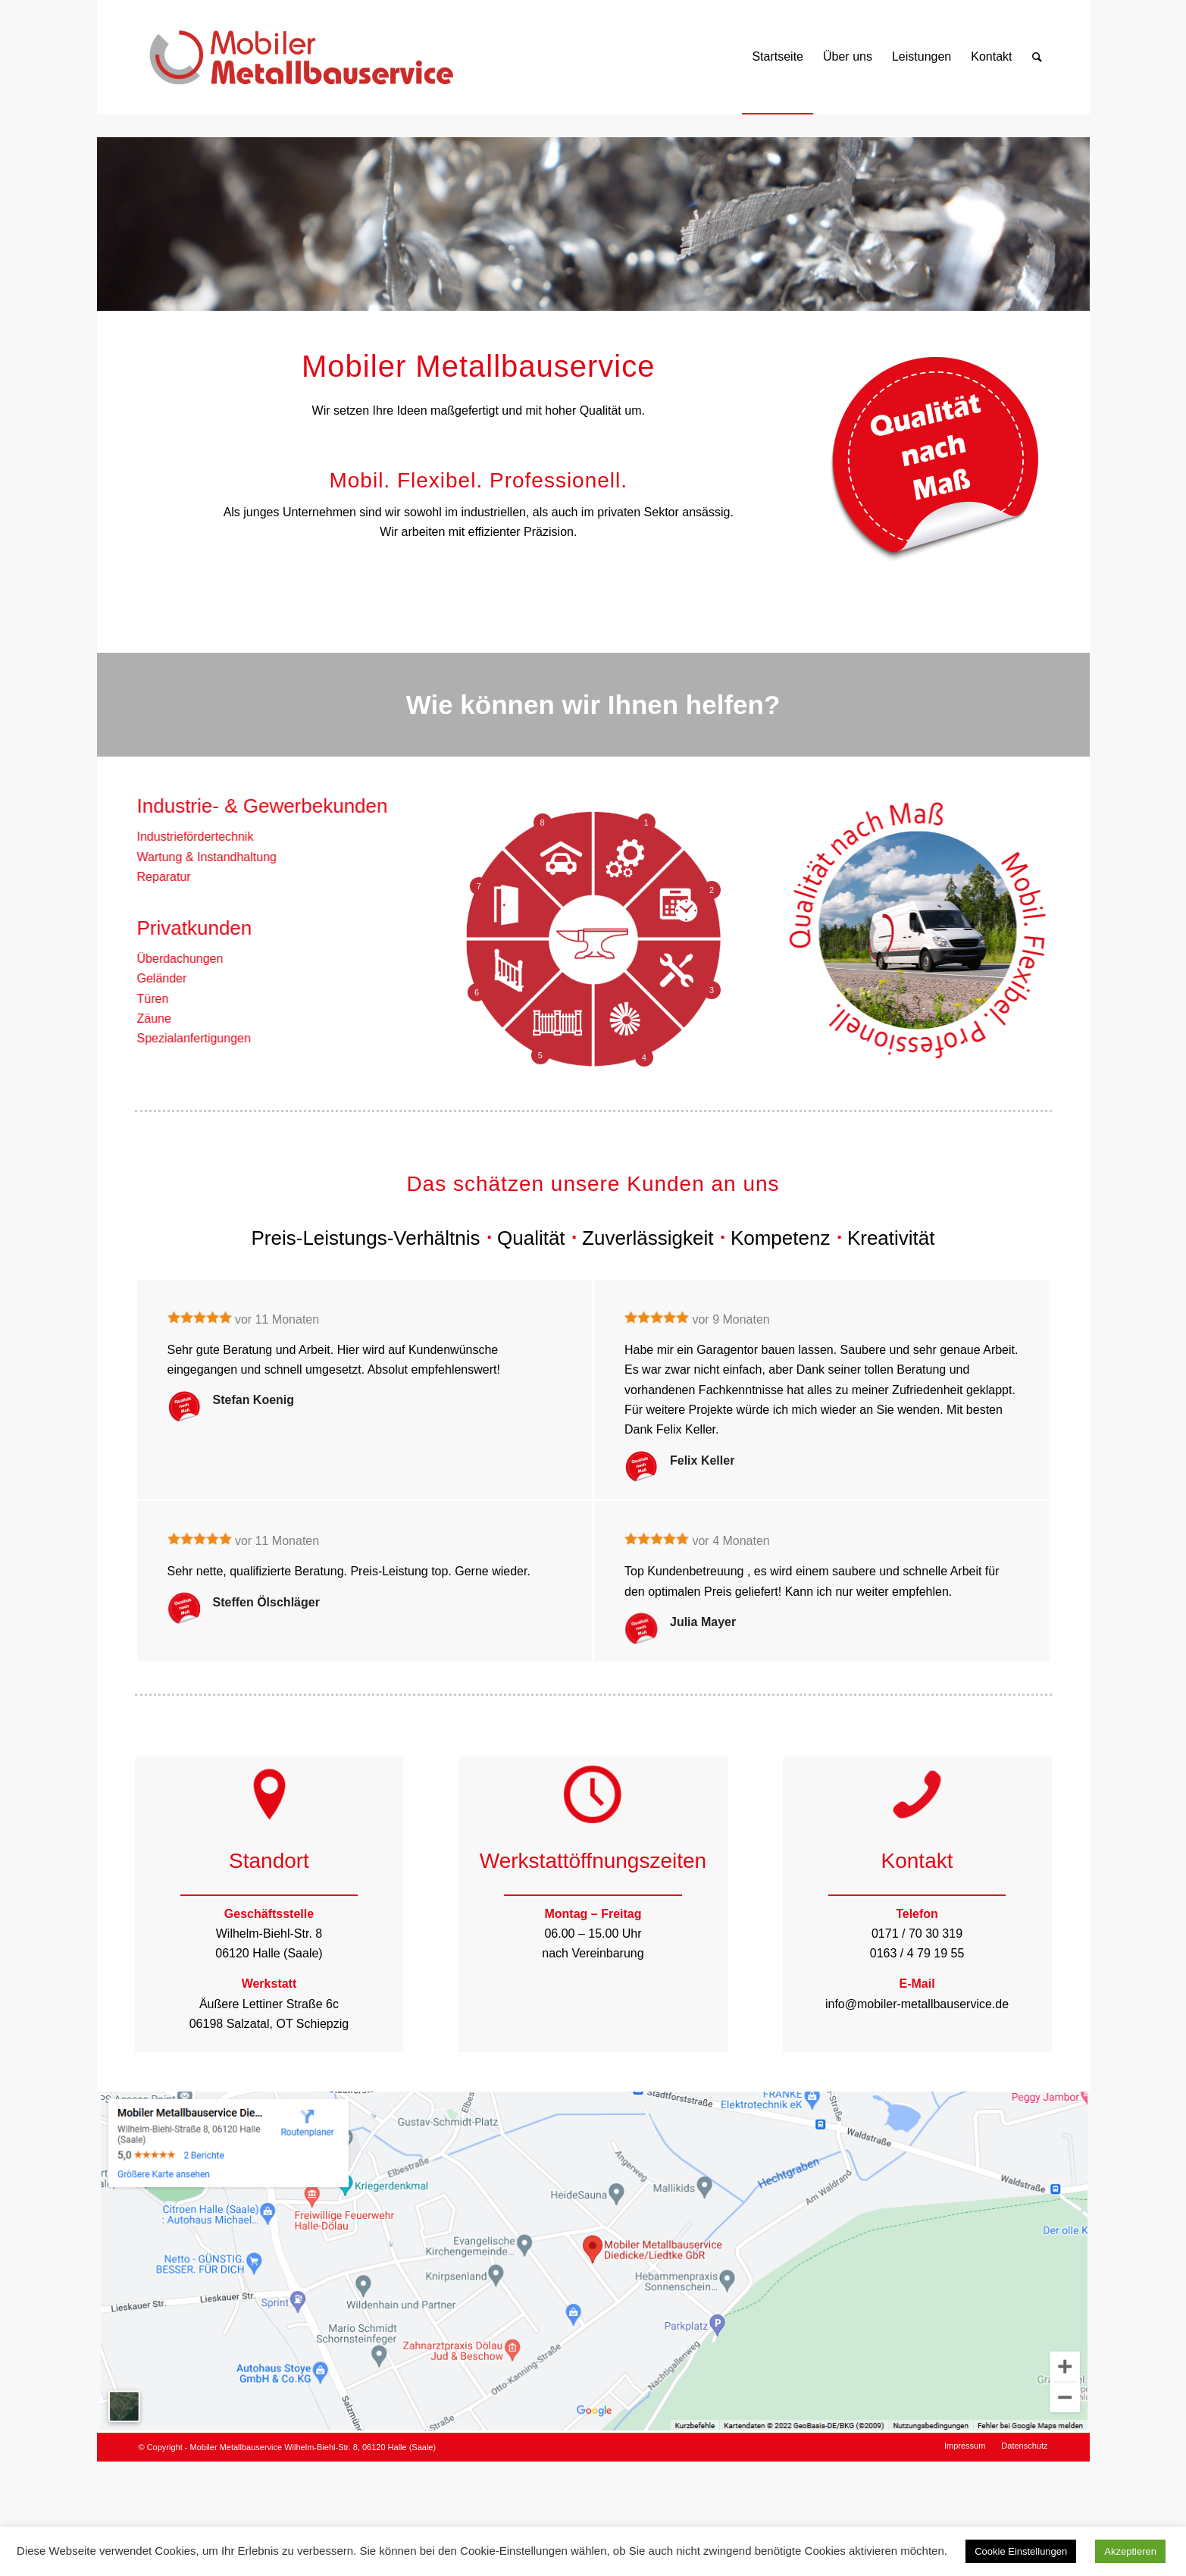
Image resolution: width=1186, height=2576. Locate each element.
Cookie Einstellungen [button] (1021, 2551)
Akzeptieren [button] (1130, 2551)
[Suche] (1037, 57)
